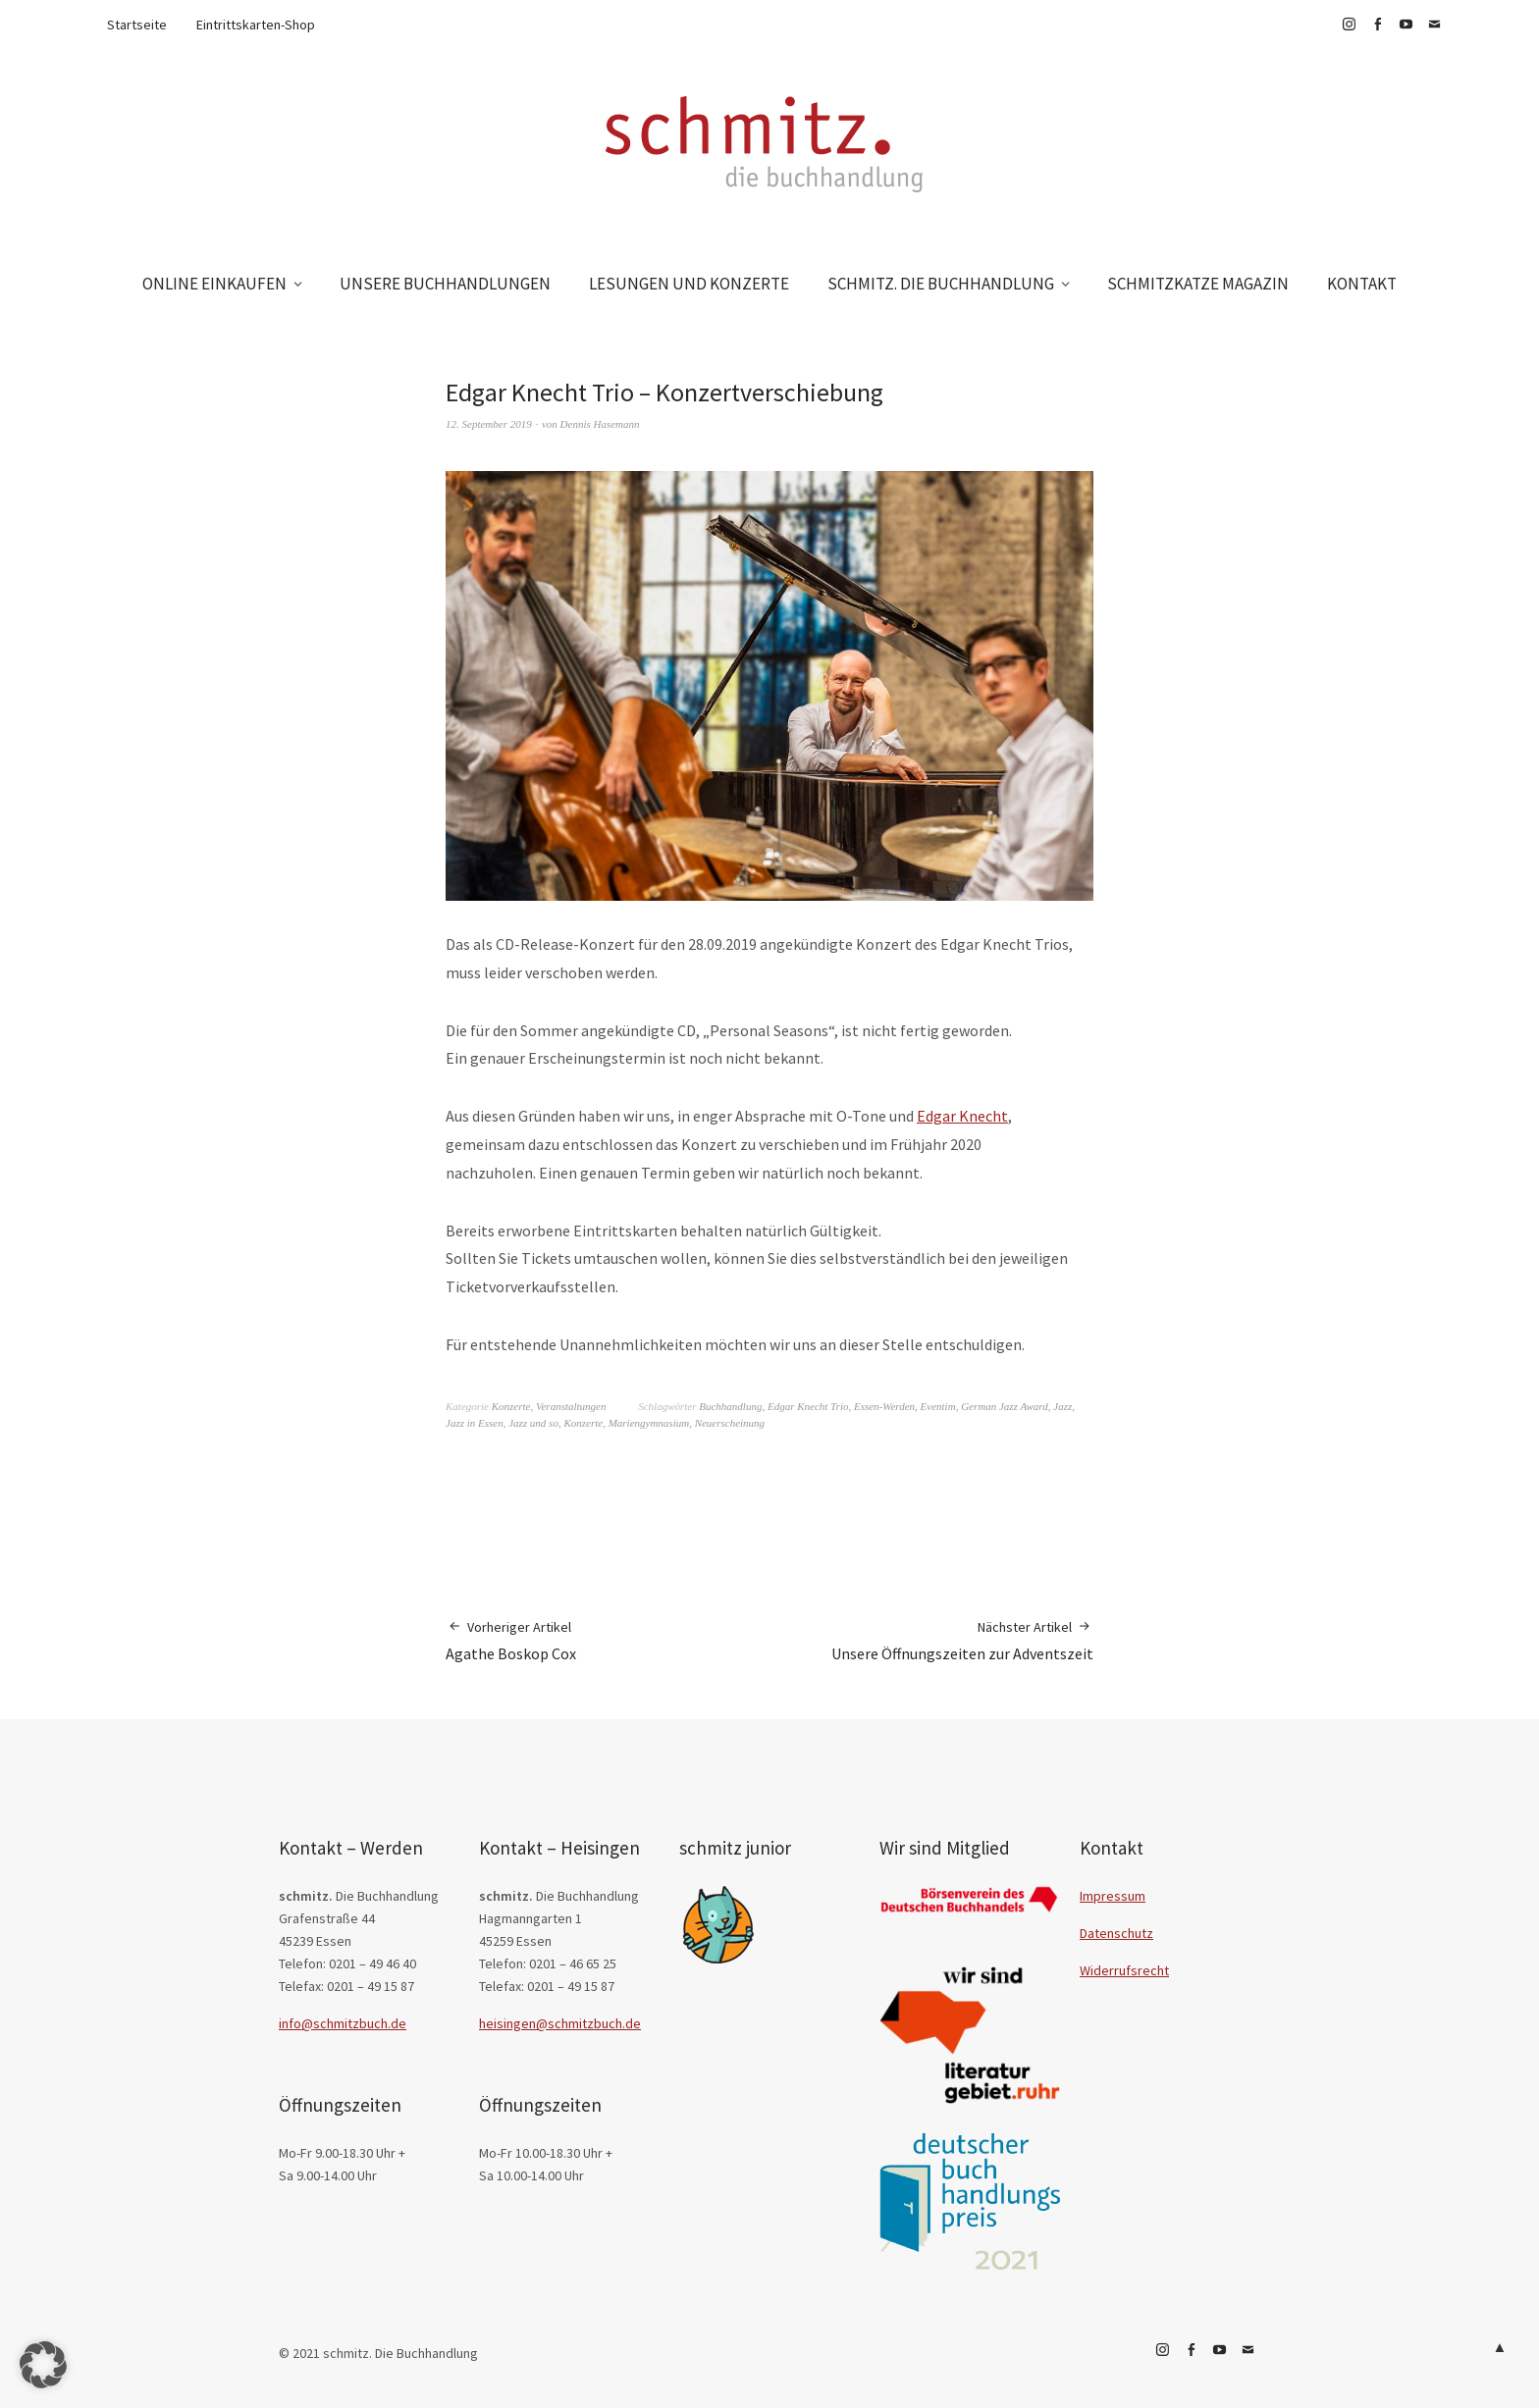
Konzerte (511, 1406)
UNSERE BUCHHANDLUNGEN (445, 283)
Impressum (1112, 1896)
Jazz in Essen (475, 1423)
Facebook (1377, 24)
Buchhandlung (730, 1406)
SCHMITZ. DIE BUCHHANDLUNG (940, 283)
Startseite (137, 24)
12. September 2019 (489, 424)
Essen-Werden (884, 1406)
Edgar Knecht (962, 1115)
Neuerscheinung (730, 1423)
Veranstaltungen (571, 1406)
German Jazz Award (1004, 1406)
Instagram (1348, 24)
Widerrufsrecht (1124, 1970)
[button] (43, 2365)
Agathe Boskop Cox (511, 1640)
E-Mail (1434, 24)
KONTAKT (1362, 283)
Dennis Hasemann (600, 424)
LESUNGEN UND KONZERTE (689, 283)
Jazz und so (533, 1423)
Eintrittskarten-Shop (255, 24)
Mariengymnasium (649, 1423)
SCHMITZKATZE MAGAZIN (1198, 283)
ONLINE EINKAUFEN (214, 283)
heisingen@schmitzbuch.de (560, 2023)
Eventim (938, 1406)
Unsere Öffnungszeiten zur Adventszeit (962, 1640)
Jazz (1062, 1406)
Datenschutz (1116, 1933)
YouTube (1405, 24)
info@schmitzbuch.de (342, 2023)
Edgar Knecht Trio (808, 1406)
